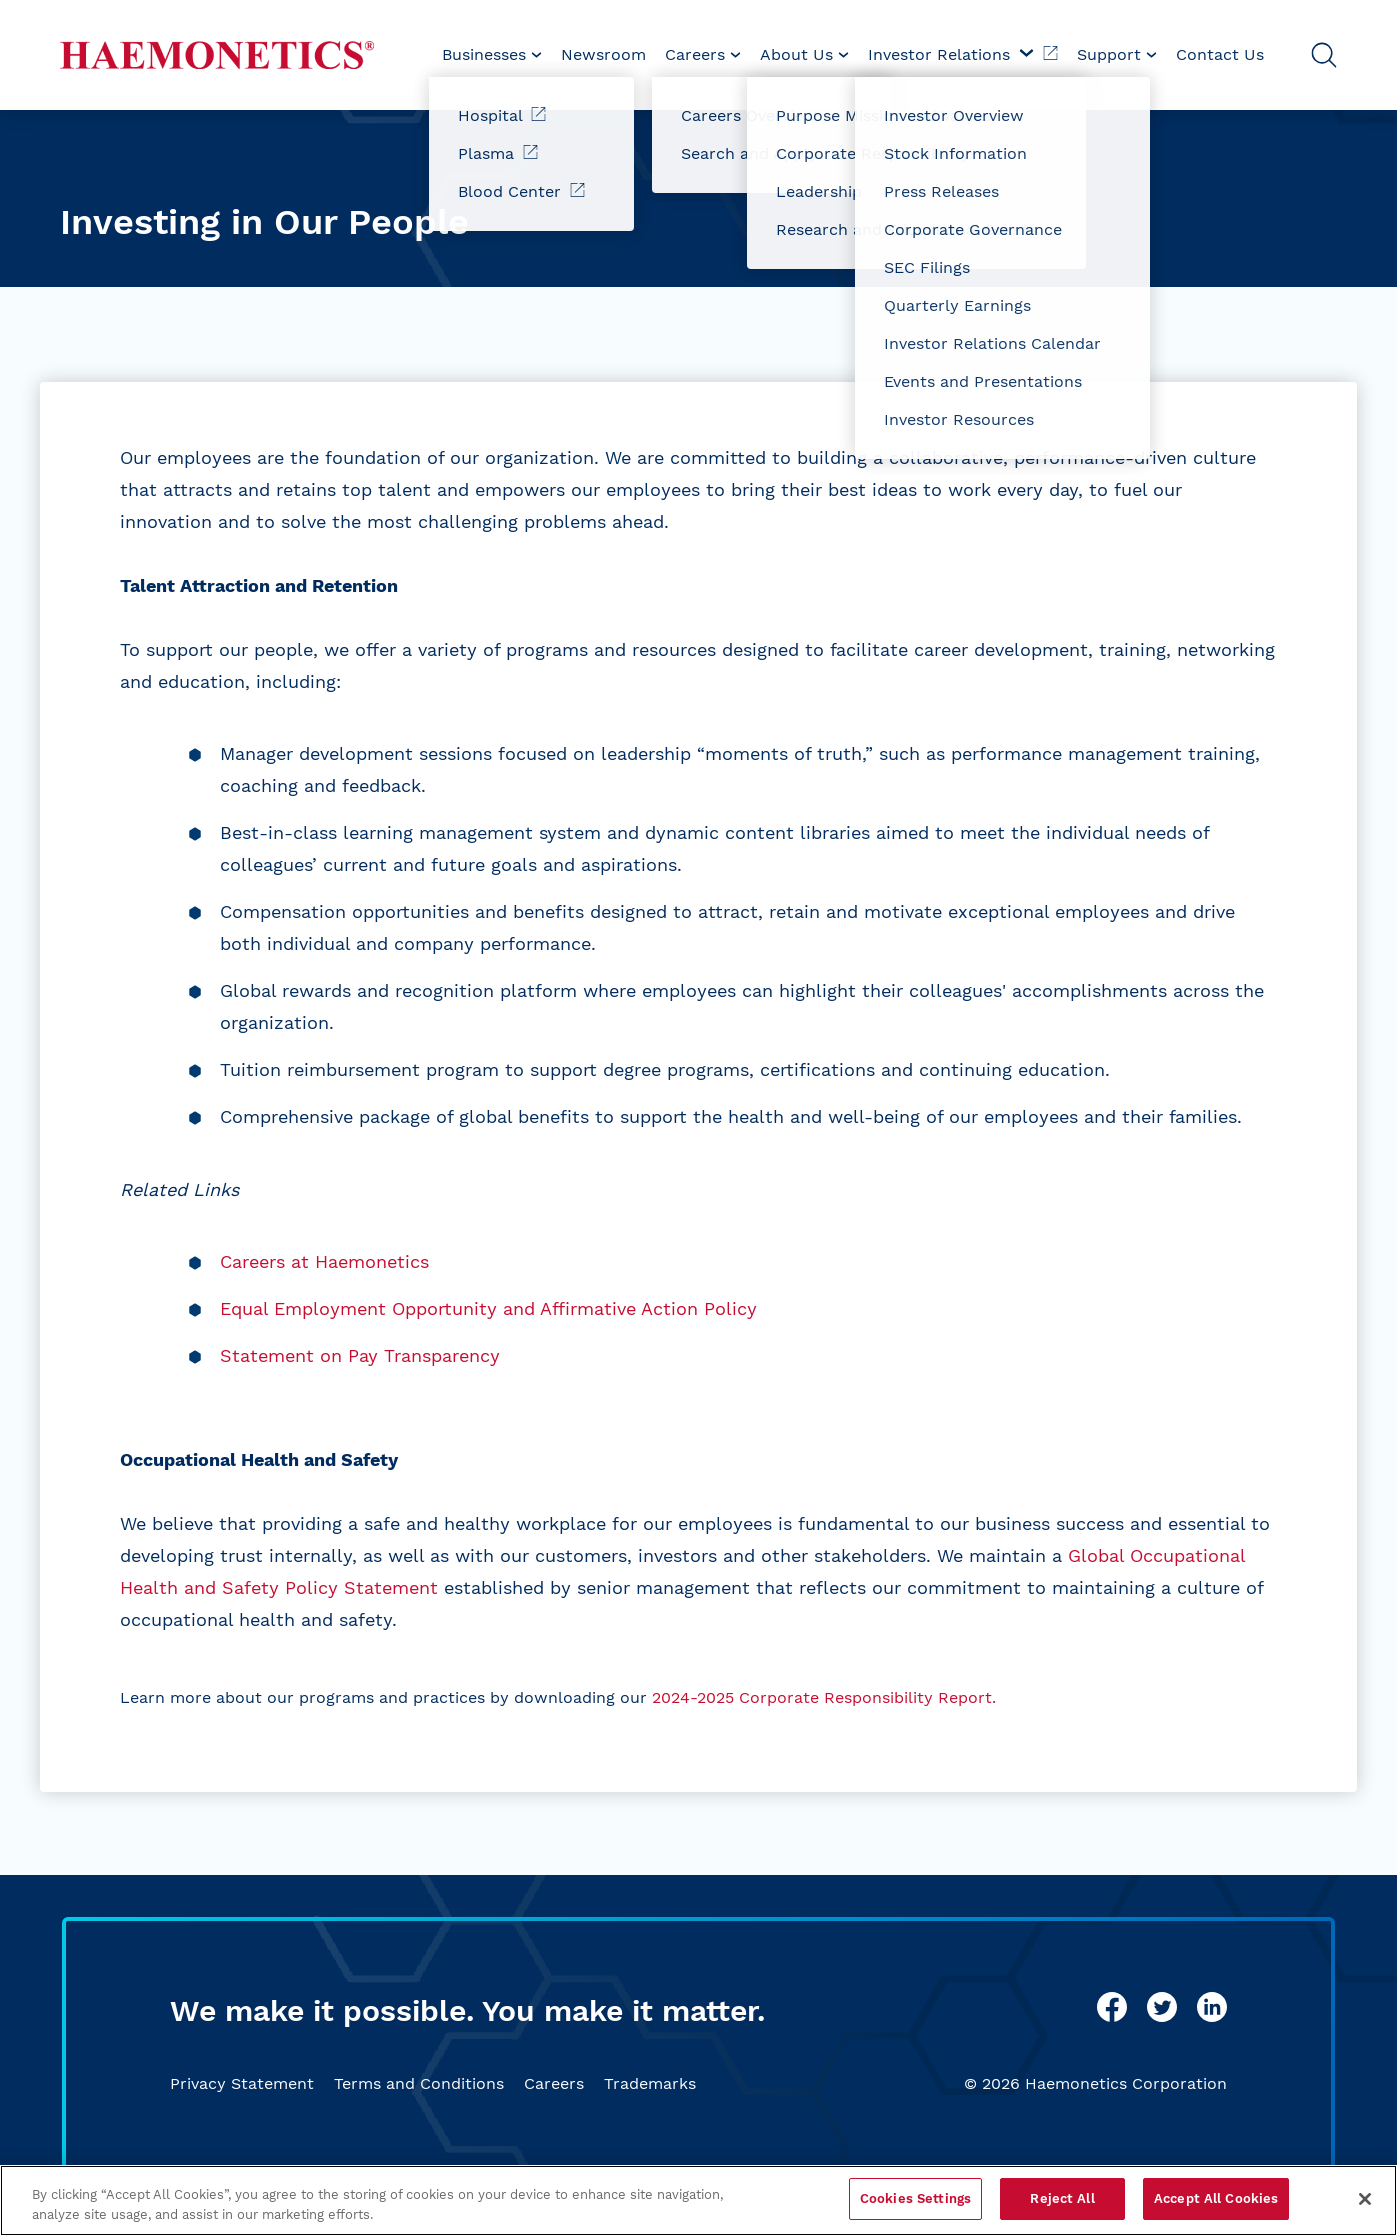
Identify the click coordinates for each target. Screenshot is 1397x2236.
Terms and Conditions (419, 2083)
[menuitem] (492, 55)
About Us (804, 54)
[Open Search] (1324, 55)
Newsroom (603, 54)
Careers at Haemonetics (324, 1261)
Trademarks (650, 2083)
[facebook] (1112, 2007)
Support (1117, 54)
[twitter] (1162, 2007)
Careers (554, 2083)
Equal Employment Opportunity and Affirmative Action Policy (488, 1308)
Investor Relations (963, 54)
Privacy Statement (242, 2083)
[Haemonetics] (217, 55)
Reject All (1062, 2198)
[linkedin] (1212, 2007)
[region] (698, 2200)
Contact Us (1220, 54)
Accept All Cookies (1216, 2198)
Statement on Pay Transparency (360, 1355)
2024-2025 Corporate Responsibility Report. (824, 1697)
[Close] (1365, 2199)
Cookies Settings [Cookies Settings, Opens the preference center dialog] (915, 2198)
